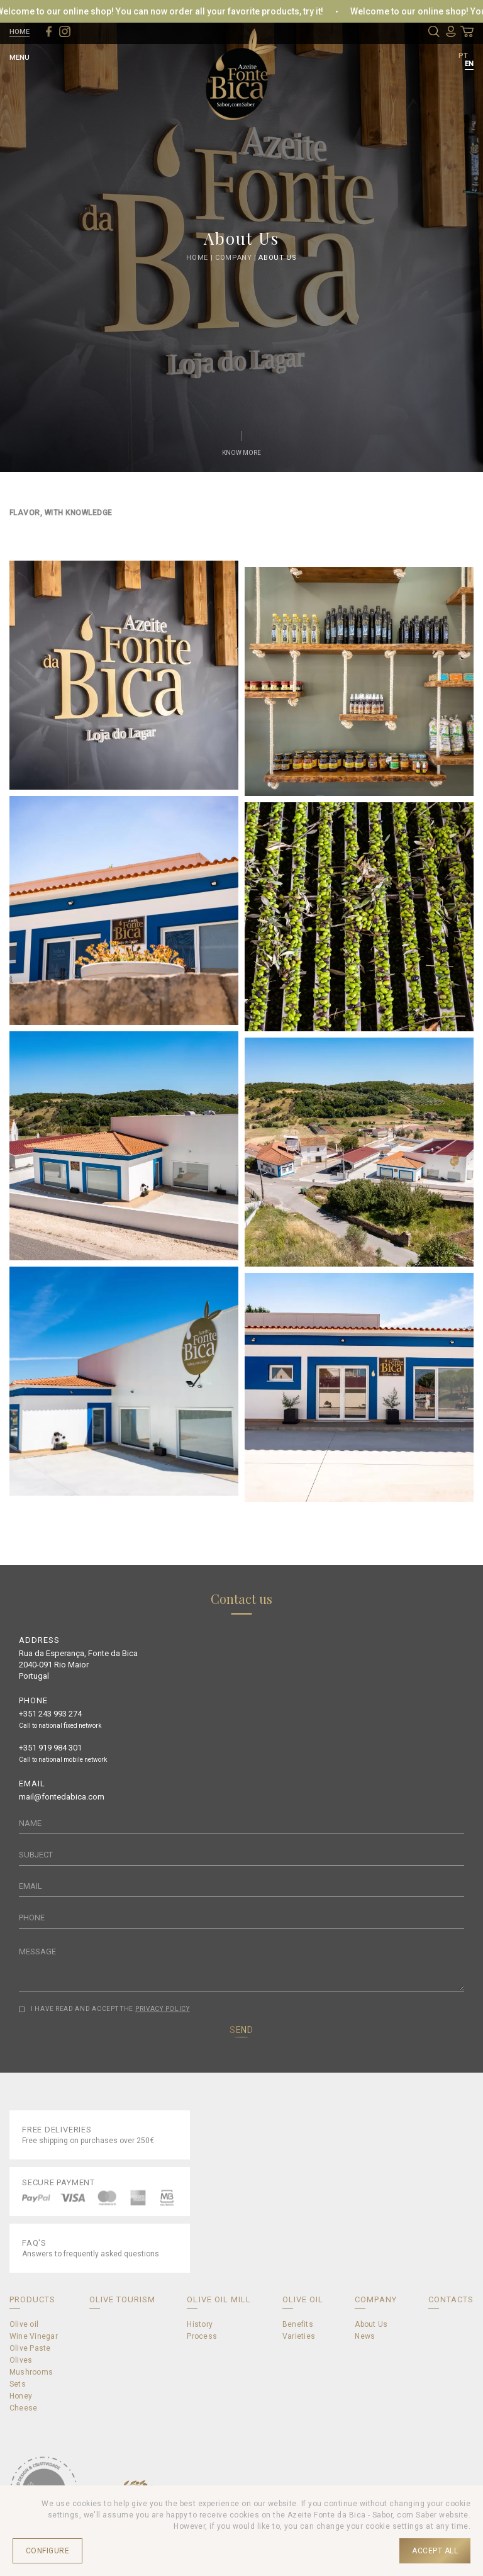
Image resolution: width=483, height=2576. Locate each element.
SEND (241, 2030)
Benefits (297, 2324)
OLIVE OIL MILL (219, 2299)
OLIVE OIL (302, 2299)
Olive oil (23, 2324)
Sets (17, 2384)
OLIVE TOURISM (122, 2299)
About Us (277, 257)
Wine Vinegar (33, 2336)
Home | (200, 257)
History (200, 2324)
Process (202, 2336)
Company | (237, 257)
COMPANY (375, 2299)
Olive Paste (30, 2348)
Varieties (298, 2336)
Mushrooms (31, 2372)
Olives (20, 2360)
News (365, 2336)
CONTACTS (451, 2299)
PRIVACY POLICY (162, 2008)
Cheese (23, 2408)
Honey (20, 2396)
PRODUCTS (32, 2299)
